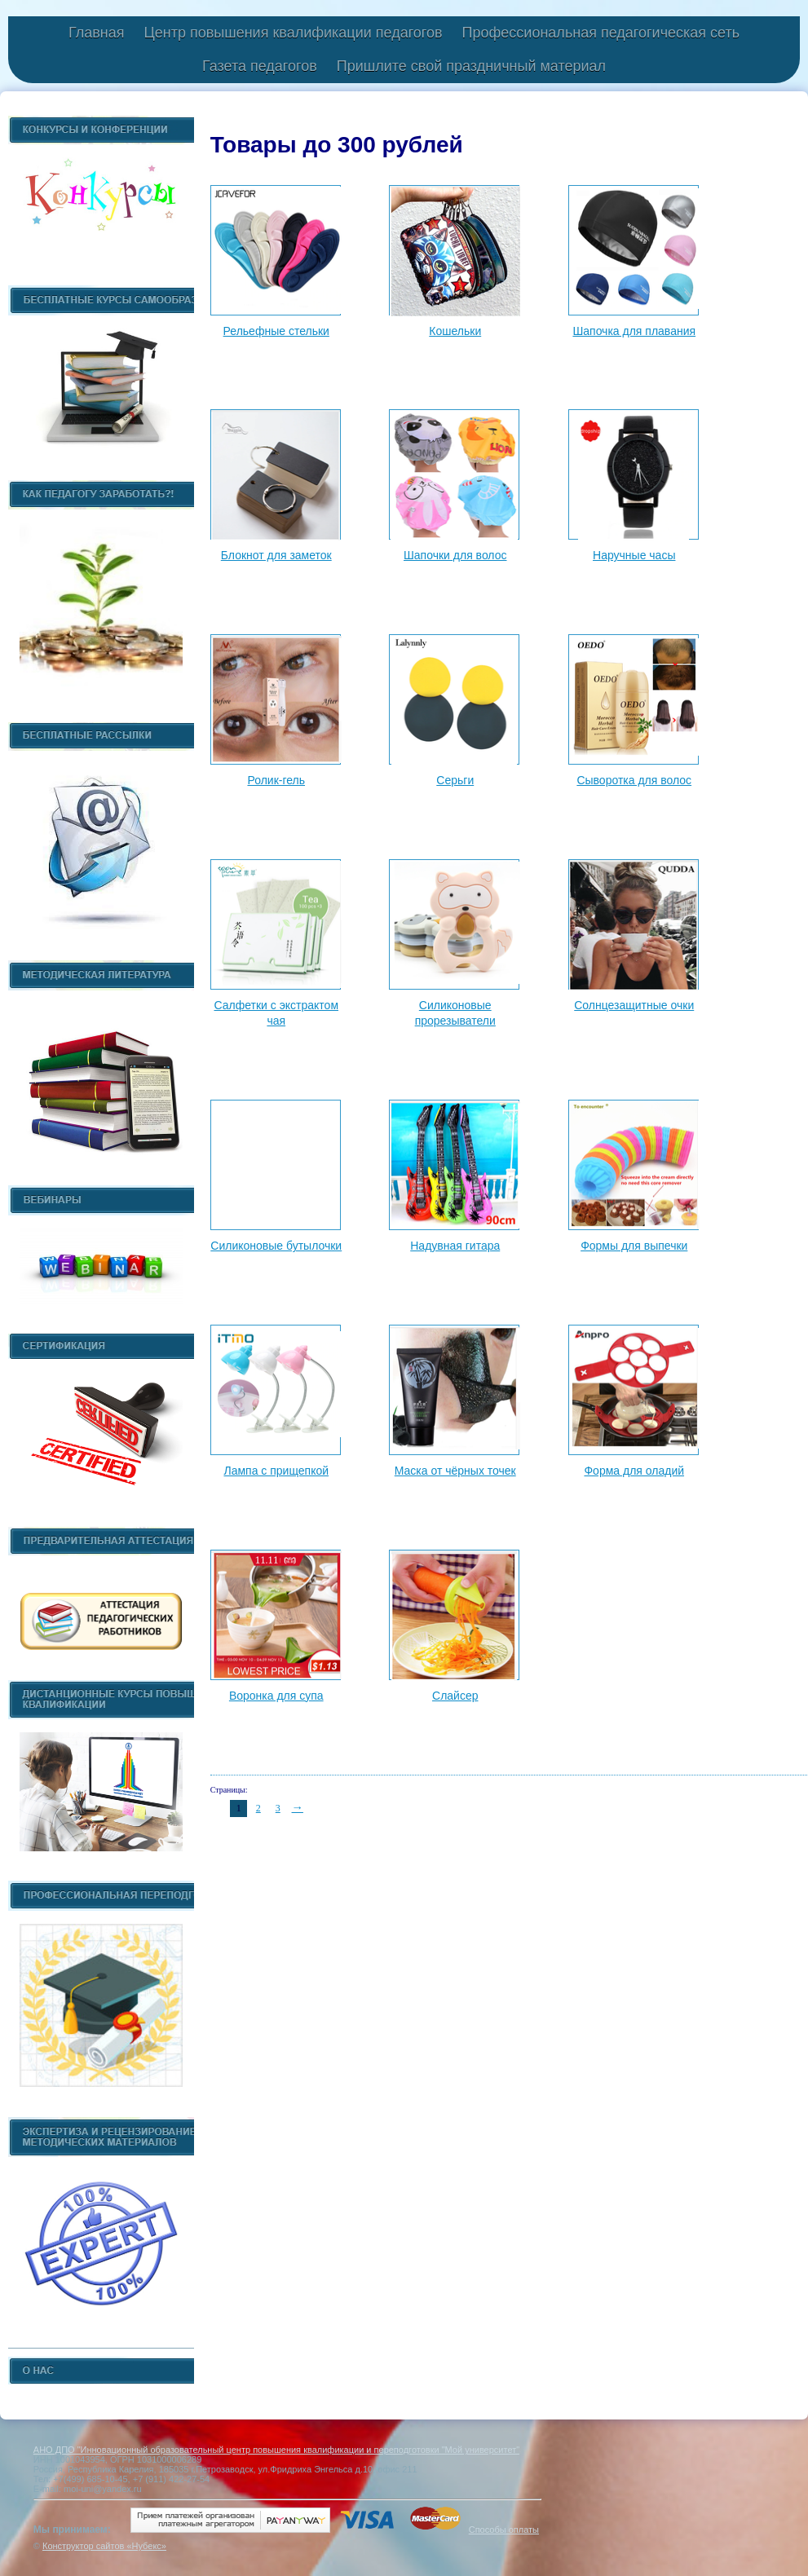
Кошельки (455, 330)
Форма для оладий (634, 1470)
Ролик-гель (276, 780)
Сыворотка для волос (633, 780)
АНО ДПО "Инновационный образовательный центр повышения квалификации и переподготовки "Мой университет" (276, 2450)
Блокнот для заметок (276, 555)
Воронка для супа (276, 1695)
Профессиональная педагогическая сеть (601, 32)
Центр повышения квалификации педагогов (292, 32)
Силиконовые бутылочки (276, 1245)
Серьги (455, 780)
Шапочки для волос (455, 555)
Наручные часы (634, 555)
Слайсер (455, 1695)
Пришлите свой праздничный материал (471, 66)
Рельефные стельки (276, 330)
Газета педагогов (259, 66)
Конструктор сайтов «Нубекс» (104, 2546)
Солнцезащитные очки (634, 1005)
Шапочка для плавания (633, 330)
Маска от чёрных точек (455, 1470)
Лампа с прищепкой (276, 1470)
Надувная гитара (455, 1245)
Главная (96, 32)
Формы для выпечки (634, 1245)
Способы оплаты (504, 2529)
